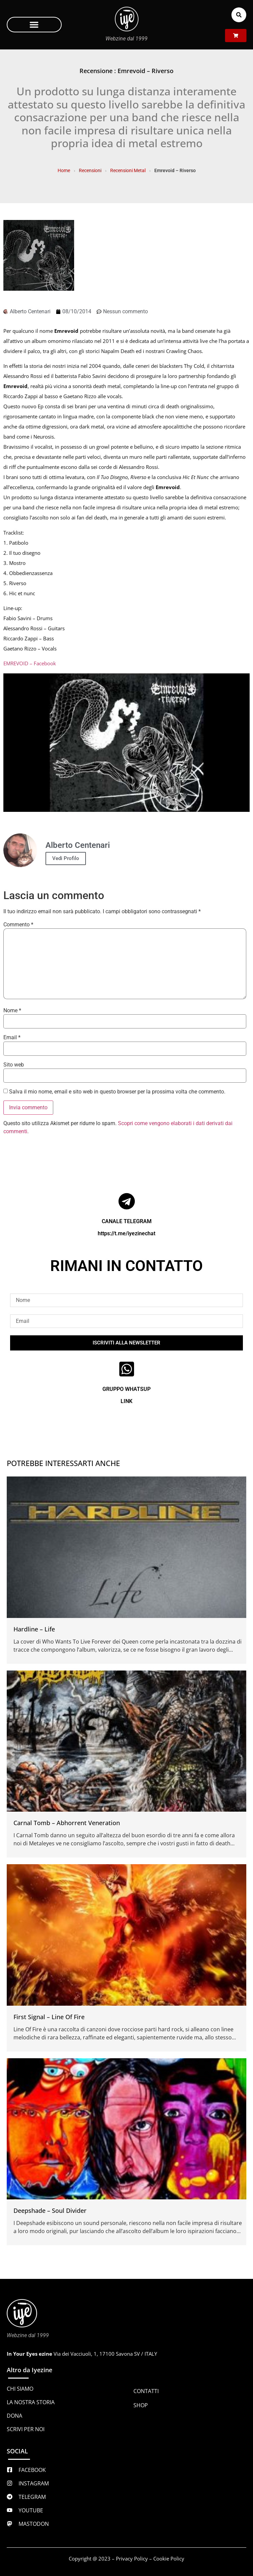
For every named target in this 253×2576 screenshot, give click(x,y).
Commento (18, 924)
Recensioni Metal (128, 170)
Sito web (13, 1065)
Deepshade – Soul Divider (50, 2210)
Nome (12, 1010)
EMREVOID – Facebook (29, 663)
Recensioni (90, 170)
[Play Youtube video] (126, 742)
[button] (34, 24)
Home (64, 170)
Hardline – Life (34, 1629)
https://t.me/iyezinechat (126, 1233)
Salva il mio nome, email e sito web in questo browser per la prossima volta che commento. (117, 1091)
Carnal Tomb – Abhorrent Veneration (66, 1823)
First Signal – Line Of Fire (49, 2017)
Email (12, 1037)
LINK (126, 1401)
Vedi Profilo (65, 858)
